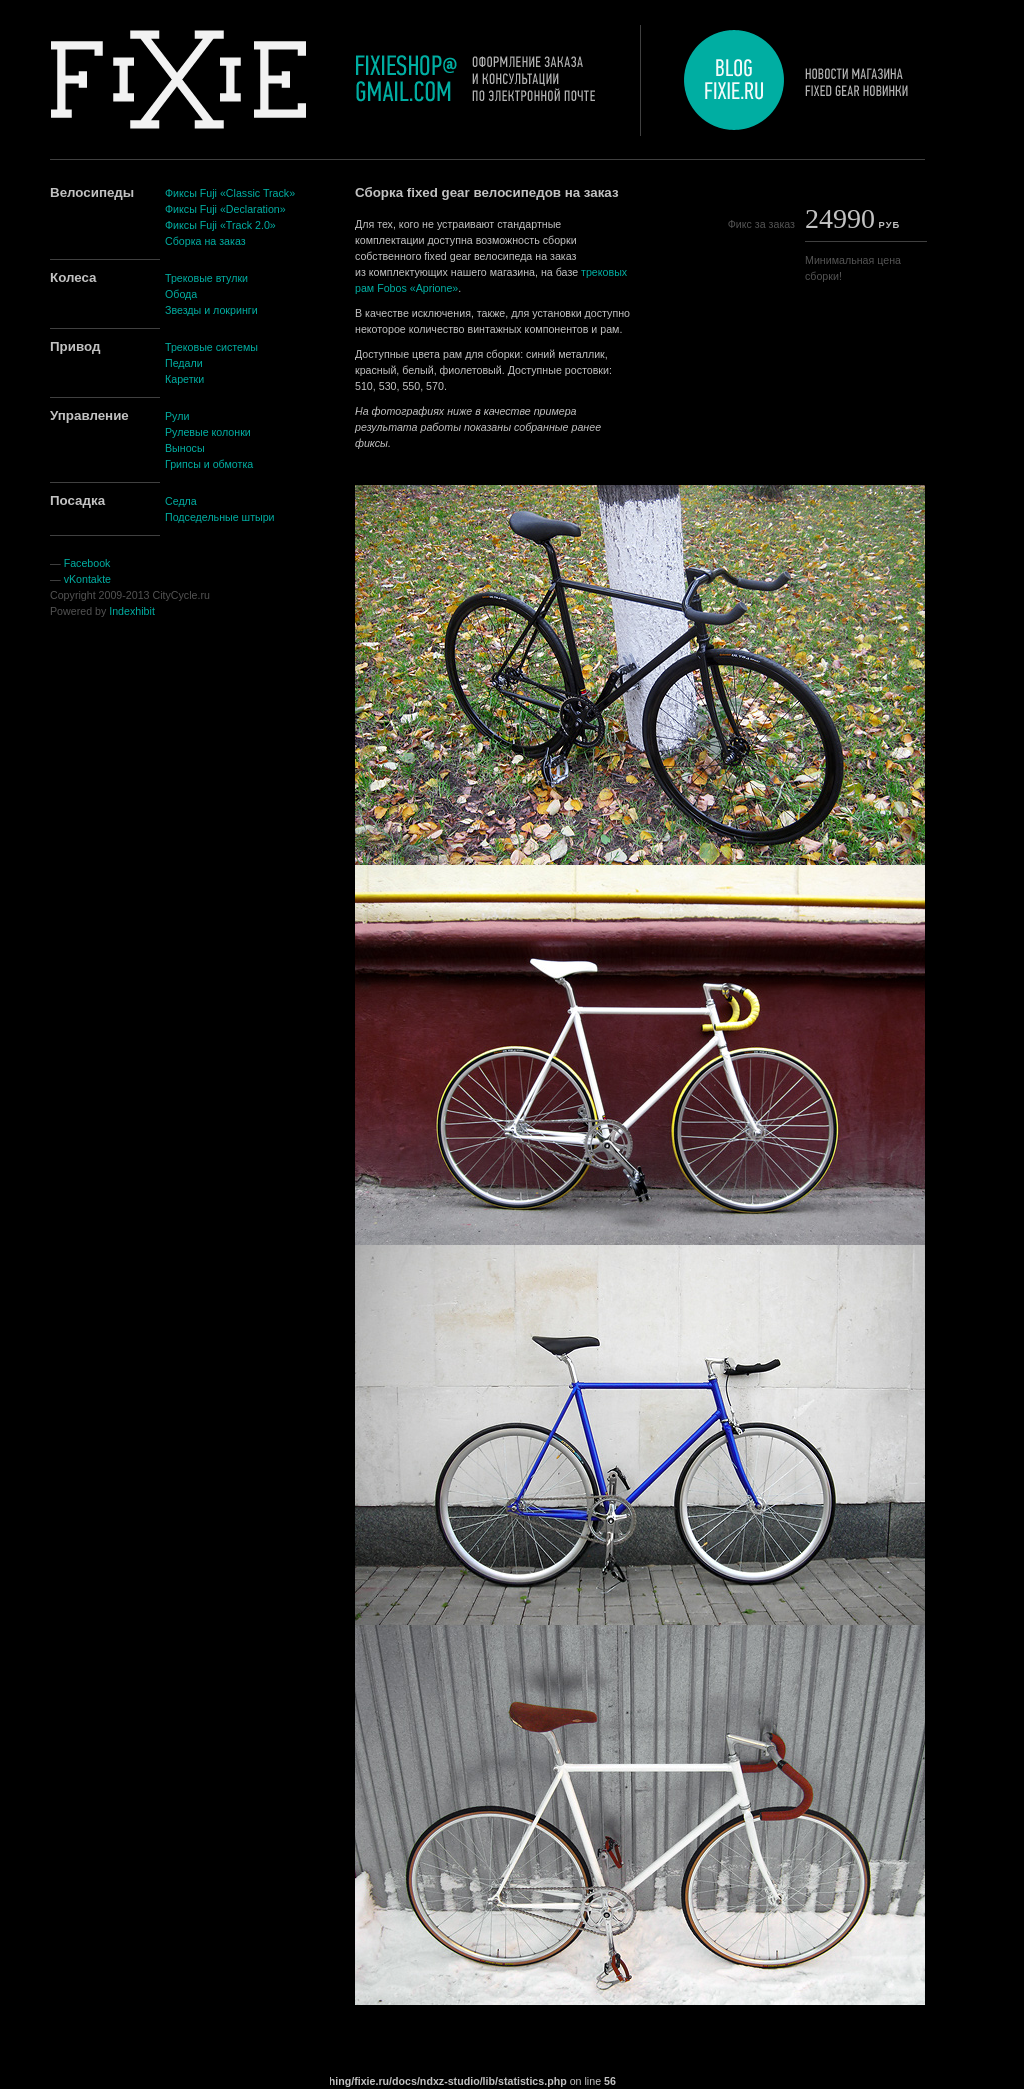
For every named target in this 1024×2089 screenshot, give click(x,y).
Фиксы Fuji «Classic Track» (230, 193)
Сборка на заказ (205, 241)
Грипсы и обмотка (209, 464)
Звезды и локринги (211, 310)
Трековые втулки (206, 278)
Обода (181, 294)
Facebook (87, 563)
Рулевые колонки (208, 432)
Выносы (185, 448)
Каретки (184, 379)
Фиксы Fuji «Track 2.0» (220, 225)
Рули (177, 416)
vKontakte (87, 579)
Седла (181, 501)
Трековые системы (211, 347)
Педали (184, 363)
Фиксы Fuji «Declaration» (225, 209)
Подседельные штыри (220, 517)
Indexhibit (132, 611)
